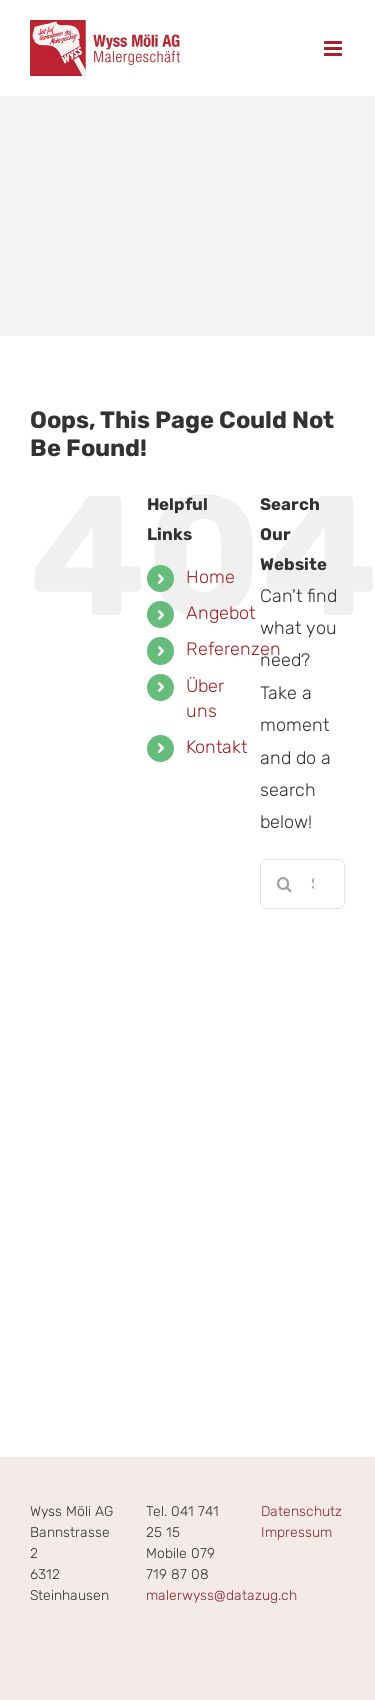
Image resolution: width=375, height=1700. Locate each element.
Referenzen (233, 649)
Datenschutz (301, 1511)
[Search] (285, 884)
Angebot (220, 613)
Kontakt (216, 747)
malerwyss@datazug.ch (221, 1595)
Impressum (296, 1532)
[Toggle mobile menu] (334, 48)
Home (210, 577)
